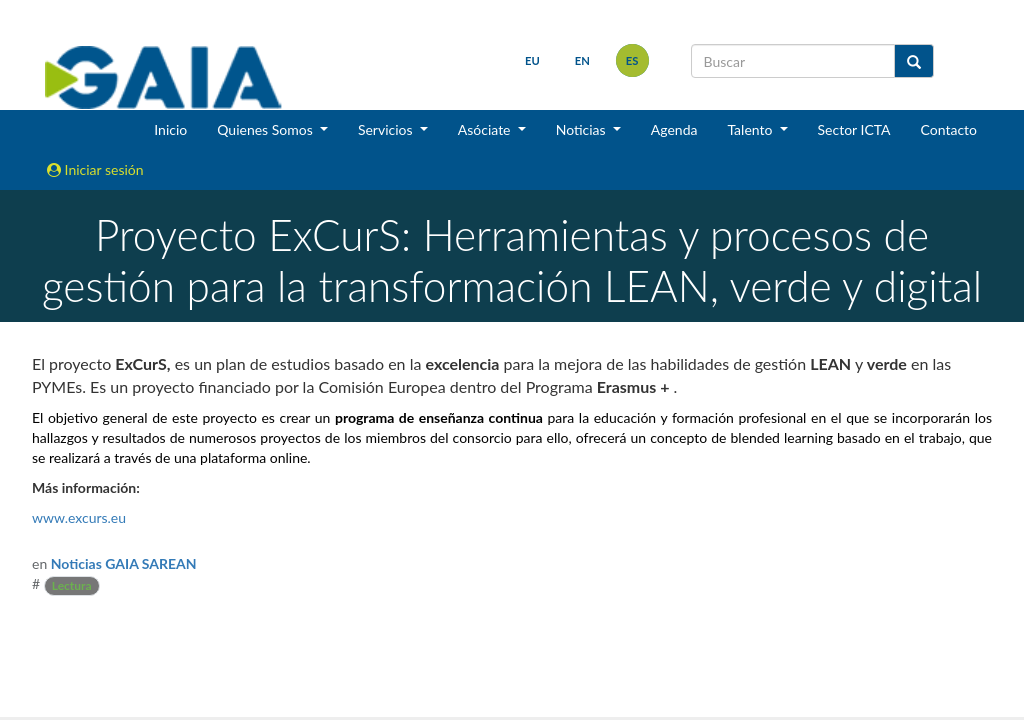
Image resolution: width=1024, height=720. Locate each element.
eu (532, 60)
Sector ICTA (854, 129)
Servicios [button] (387, 129)
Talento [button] (751, 129)
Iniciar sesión (95, 169)
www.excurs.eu (79, 517)
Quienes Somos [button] (266, 129)
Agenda (674, 129)
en (582, 60)
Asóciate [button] (486, 129)
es (632, 60)
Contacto (949, 129)
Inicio (170, 129)
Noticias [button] (583, 129)
